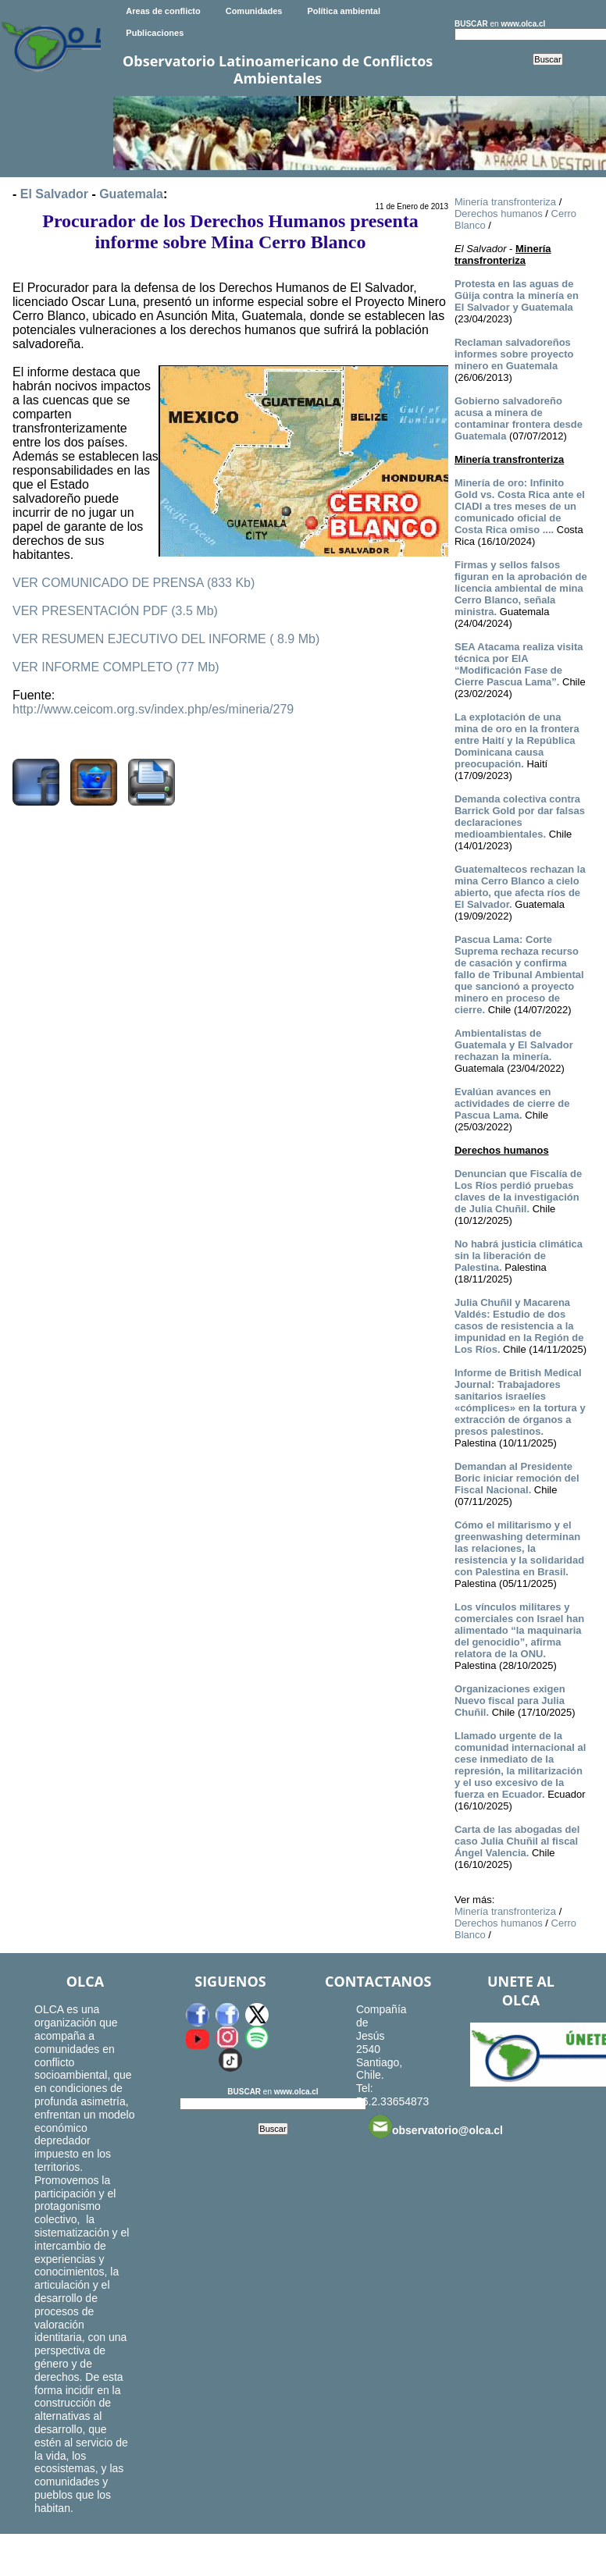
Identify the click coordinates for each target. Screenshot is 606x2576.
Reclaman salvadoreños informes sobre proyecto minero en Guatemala (513, 354)
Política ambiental (343, 11)
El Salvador (54, 194)
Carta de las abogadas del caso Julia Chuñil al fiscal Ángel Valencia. (516, 1841)
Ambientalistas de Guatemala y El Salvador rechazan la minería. (513, 1044)
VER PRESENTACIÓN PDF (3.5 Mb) (115, 610)
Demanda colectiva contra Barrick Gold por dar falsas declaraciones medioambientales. (519, 816)
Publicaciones (155, 32)
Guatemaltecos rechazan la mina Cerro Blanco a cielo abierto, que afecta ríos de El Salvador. (520, 886)
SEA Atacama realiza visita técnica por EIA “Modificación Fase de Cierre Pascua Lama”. (518, 664)
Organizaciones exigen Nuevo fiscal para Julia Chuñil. (509, 1700)
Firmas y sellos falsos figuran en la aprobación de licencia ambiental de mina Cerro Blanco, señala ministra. (520, 588)
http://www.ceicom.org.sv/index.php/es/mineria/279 (153, 709)
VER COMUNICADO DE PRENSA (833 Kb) (133, 582)
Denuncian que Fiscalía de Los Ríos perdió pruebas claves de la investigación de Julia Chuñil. (518, 1191)
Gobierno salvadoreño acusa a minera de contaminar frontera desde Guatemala (518, 418)
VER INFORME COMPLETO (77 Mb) (115, 667)
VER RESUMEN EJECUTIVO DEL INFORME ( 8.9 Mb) (165, 639)
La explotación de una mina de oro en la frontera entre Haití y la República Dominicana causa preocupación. (516, 740)
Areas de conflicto (163, 11)
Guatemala (131, 194)
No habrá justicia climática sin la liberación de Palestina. (518, 1255)
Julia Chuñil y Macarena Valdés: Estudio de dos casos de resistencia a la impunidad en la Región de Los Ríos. (518, 1326)
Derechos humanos (498, 213)
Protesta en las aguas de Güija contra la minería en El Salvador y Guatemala (516, 295)
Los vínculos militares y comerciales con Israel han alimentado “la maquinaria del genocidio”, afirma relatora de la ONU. (519, 1630)
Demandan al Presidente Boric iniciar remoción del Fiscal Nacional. (516, 1478)
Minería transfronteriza (505, 202)
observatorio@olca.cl (436, 2126)
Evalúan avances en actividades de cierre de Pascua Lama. (511, 1103)
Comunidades (254, 11)
